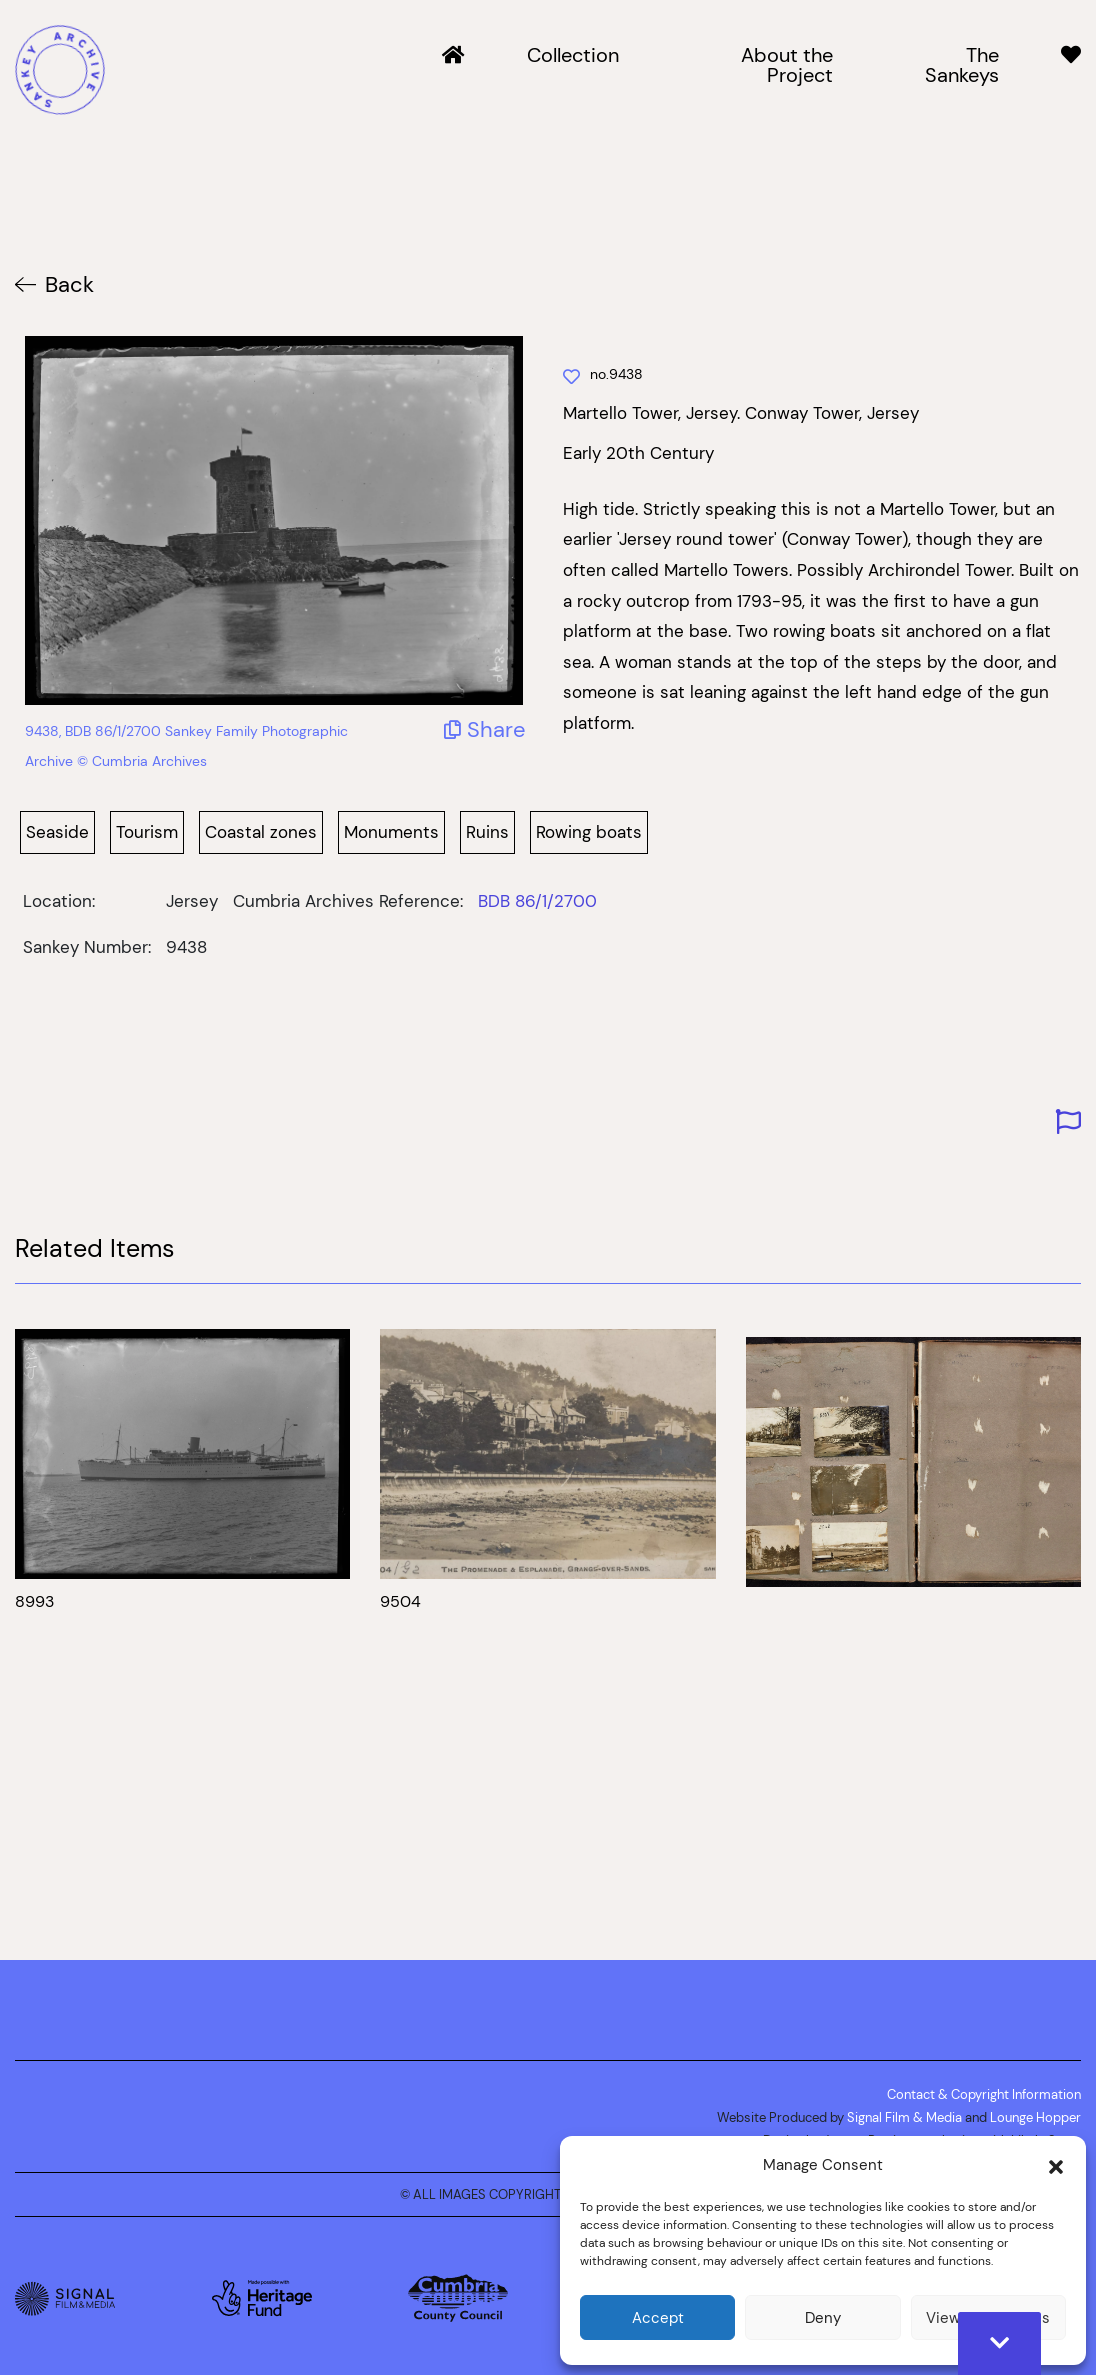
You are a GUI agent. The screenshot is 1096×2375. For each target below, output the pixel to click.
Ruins (487, 832)
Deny (823, 2317)
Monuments (391, 832)
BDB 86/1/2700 (537, 901)
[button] (1056, 2165)
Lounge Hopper (1035, 2117)
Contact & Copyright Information (984, 2094)
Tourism (147, 832)
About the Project (787, 66)
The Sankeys (962, 66)
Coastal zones (261, 832)
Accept (658, 2317)
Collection (573, 56)
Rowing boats (589, 832)
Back (69, 284)
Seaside (57, 832)
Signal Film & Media (904, 2117)
